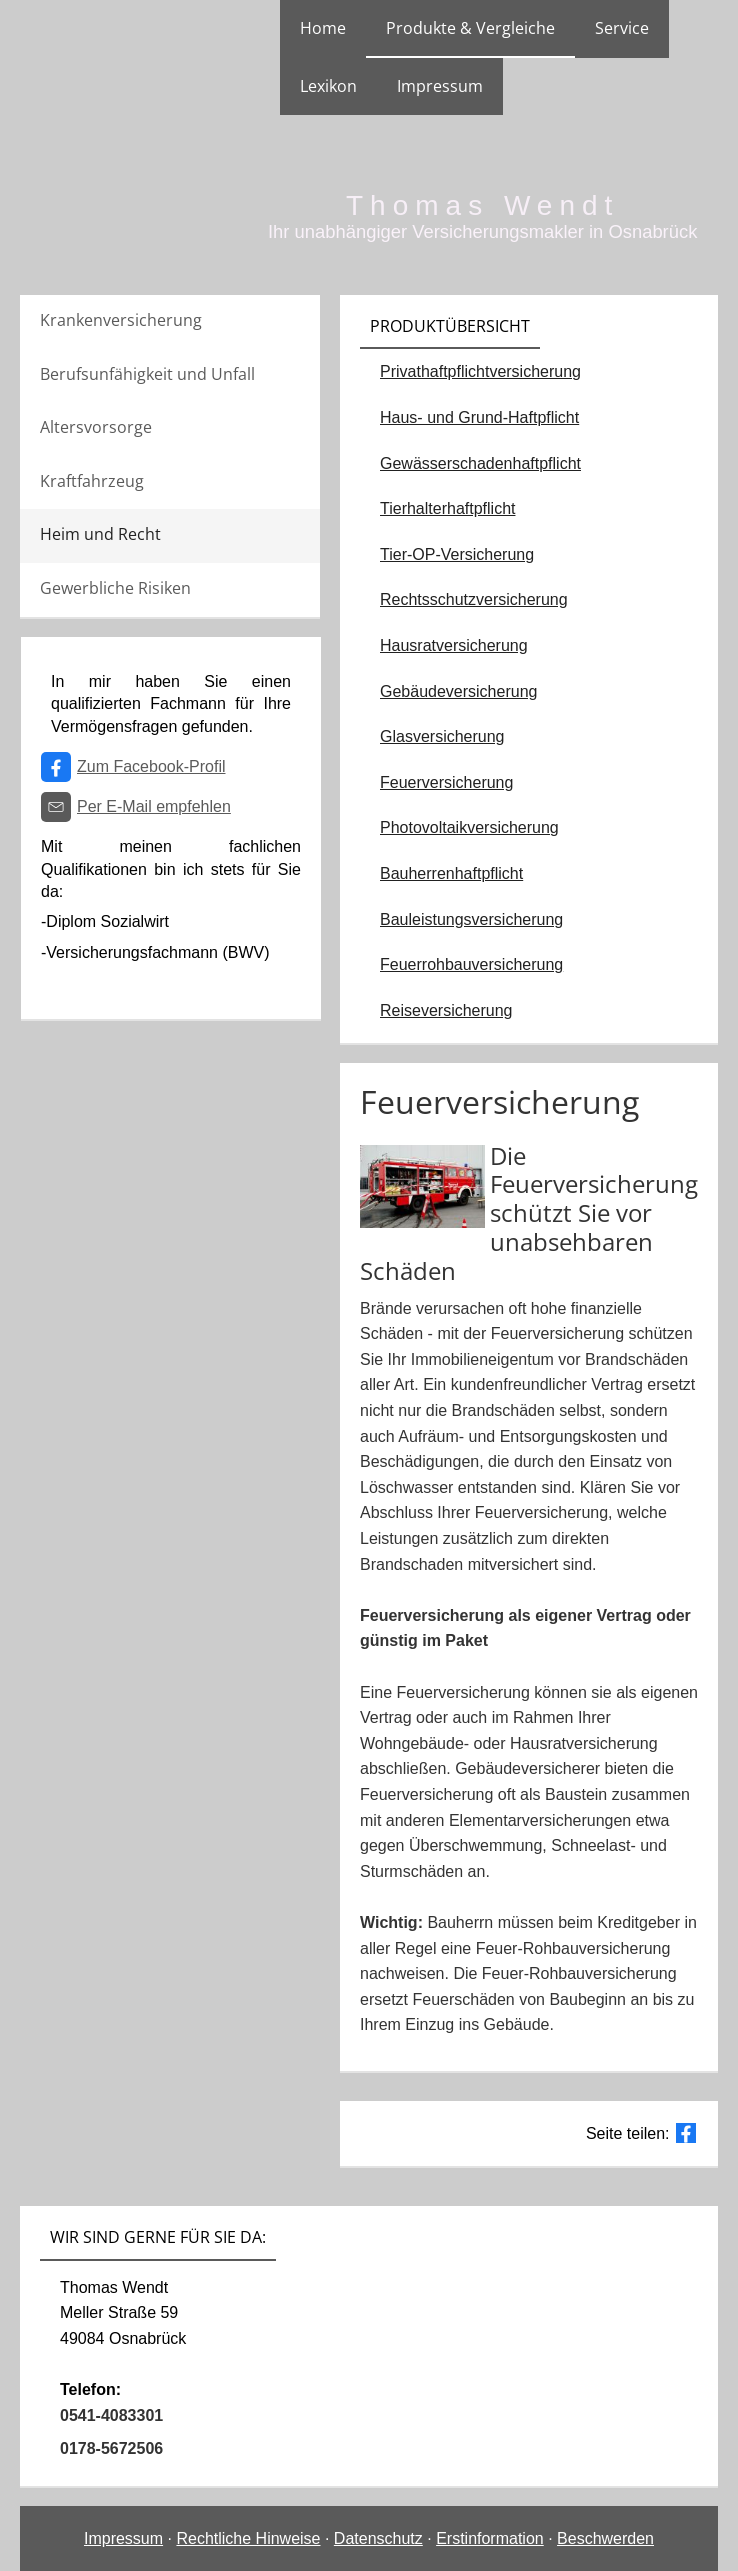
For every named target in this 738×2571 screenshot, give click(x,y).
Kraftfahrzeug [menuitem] (92, 481)
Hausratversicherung (454, 645)
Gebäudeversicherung (458, 691)
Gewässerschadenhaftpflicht (480, 463)
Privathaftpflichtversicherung (480, 371)
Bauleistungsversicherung (471, 919)
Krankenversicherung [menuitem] (121, 320)
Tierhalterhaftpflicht (447, 508)
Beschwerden (605, 2538)
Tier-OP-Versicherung (457, 554)
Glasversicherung (442, 736)
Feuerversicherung (446, 782)
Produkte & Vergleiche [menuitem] (470, 28)
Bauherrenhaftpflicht (451, 873)
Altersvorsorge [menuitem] (96, 427)
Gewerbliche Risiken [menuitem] (115, 588)
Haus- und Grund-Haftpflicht (479, 417)
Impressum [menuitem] (440, 86)
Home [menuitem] (323, 28)
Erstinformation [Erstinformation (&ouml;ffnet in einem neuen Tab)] (490, 2538)
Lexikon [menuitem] (328, 86)
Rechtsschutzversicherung (474, 599)
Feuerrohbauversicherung (471, 964)
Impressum (123, 2538)
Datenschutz (378, 2538)
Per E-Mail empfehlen (154, 806)
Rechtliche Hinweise (248, 2538)
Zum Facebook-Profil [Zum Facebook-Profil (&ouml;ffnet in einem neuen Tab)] (151, 766)
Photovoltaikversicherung (469, 827)
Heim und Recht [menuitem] (100, 534)
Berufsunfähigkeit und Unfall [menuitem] (147, 374)
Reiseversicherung (446, 1010)
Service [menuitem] (622, 28)
